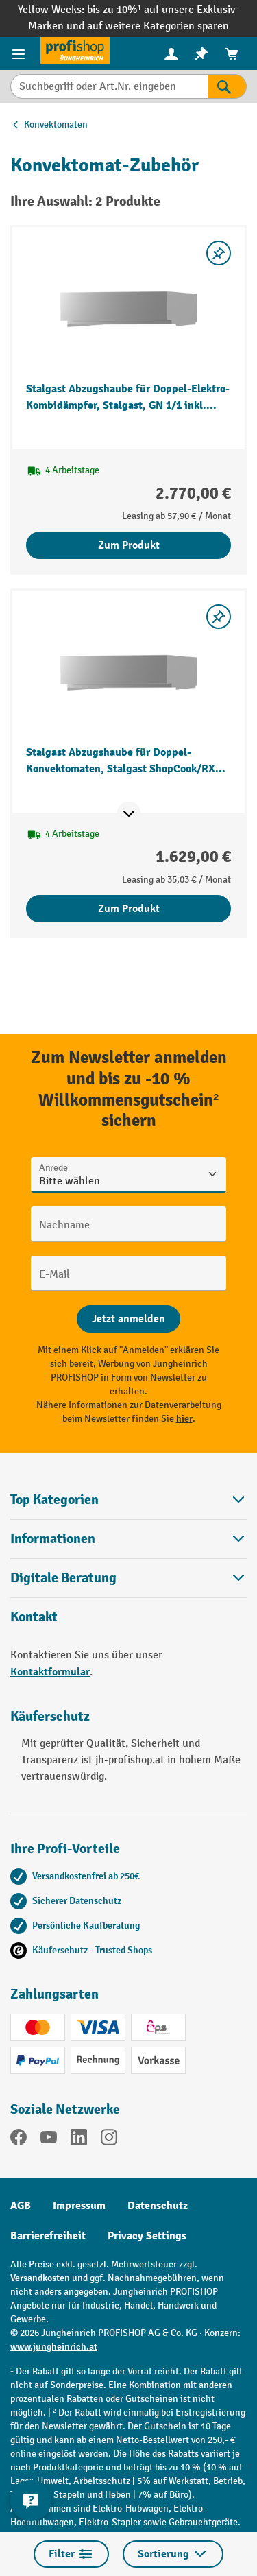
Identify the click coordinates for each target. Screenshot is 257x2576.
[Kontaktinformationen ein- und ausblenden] (30, 2500)
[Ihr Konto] (171, 53)
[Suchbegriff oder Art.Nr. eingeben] (109, 86)
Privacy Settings (147, 2236)
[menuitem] (171, 54)
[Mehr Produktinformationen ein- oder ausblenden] (129, 814)
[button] (128, 1577)
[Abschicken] (128, 1319)
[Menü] (20, 53)
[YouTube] (48, 2140)
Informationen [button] (128, 1538)
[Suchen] (227, 86)
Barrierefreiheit (48, 2236)
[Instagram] (109, 2140)
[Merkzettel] (201, 54)
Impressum (79, 2206)
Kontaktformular (50, 1672)
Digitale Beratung (63, 1578)
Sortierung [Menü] (173, 2554)
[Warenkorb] (232, 54)
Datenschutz (157, 2206)
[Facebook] (18, 2140)
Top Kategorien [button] (128, 1499)
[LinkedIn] (79, 2140)
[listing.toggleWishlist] (218, 253)
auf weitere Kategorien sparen (158, 26)
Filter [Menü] (71, 2554)
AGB (20, 2206)
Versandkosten (40, 2278)
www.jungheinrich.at (53, 2346)
